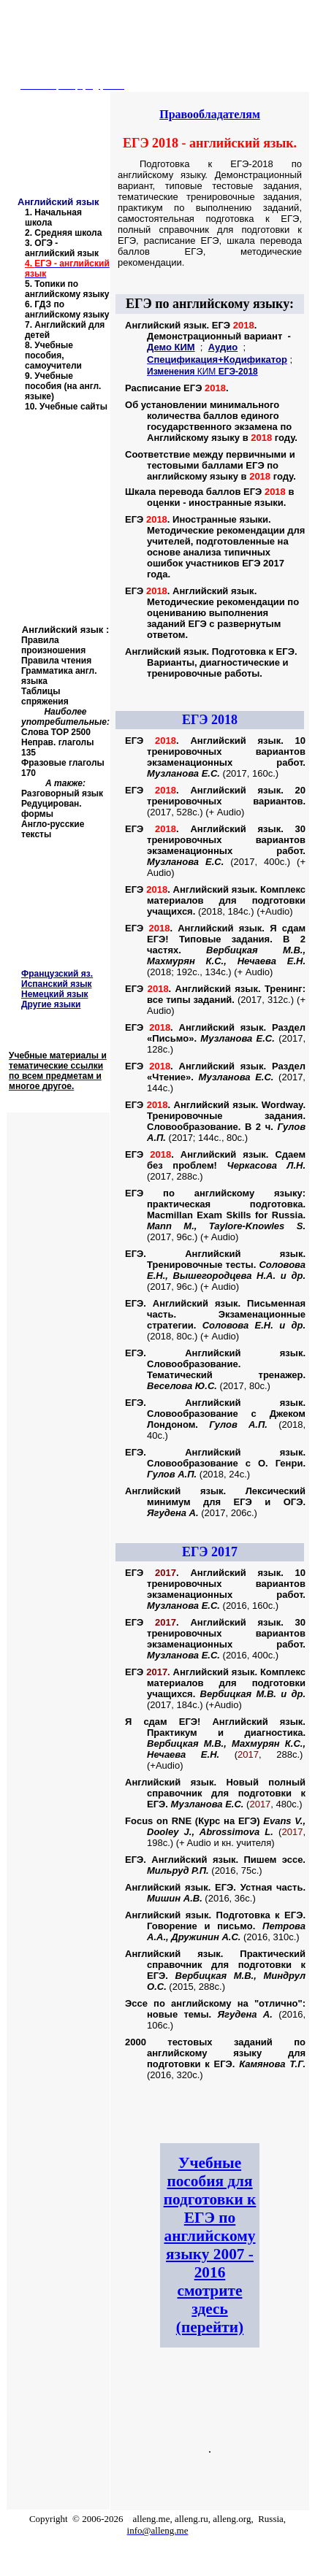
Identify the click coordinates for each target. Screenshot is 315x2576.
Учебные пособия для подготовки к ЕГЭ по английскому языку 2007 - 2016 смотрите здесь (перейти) (210, 2245)
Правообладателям (209, 114)
